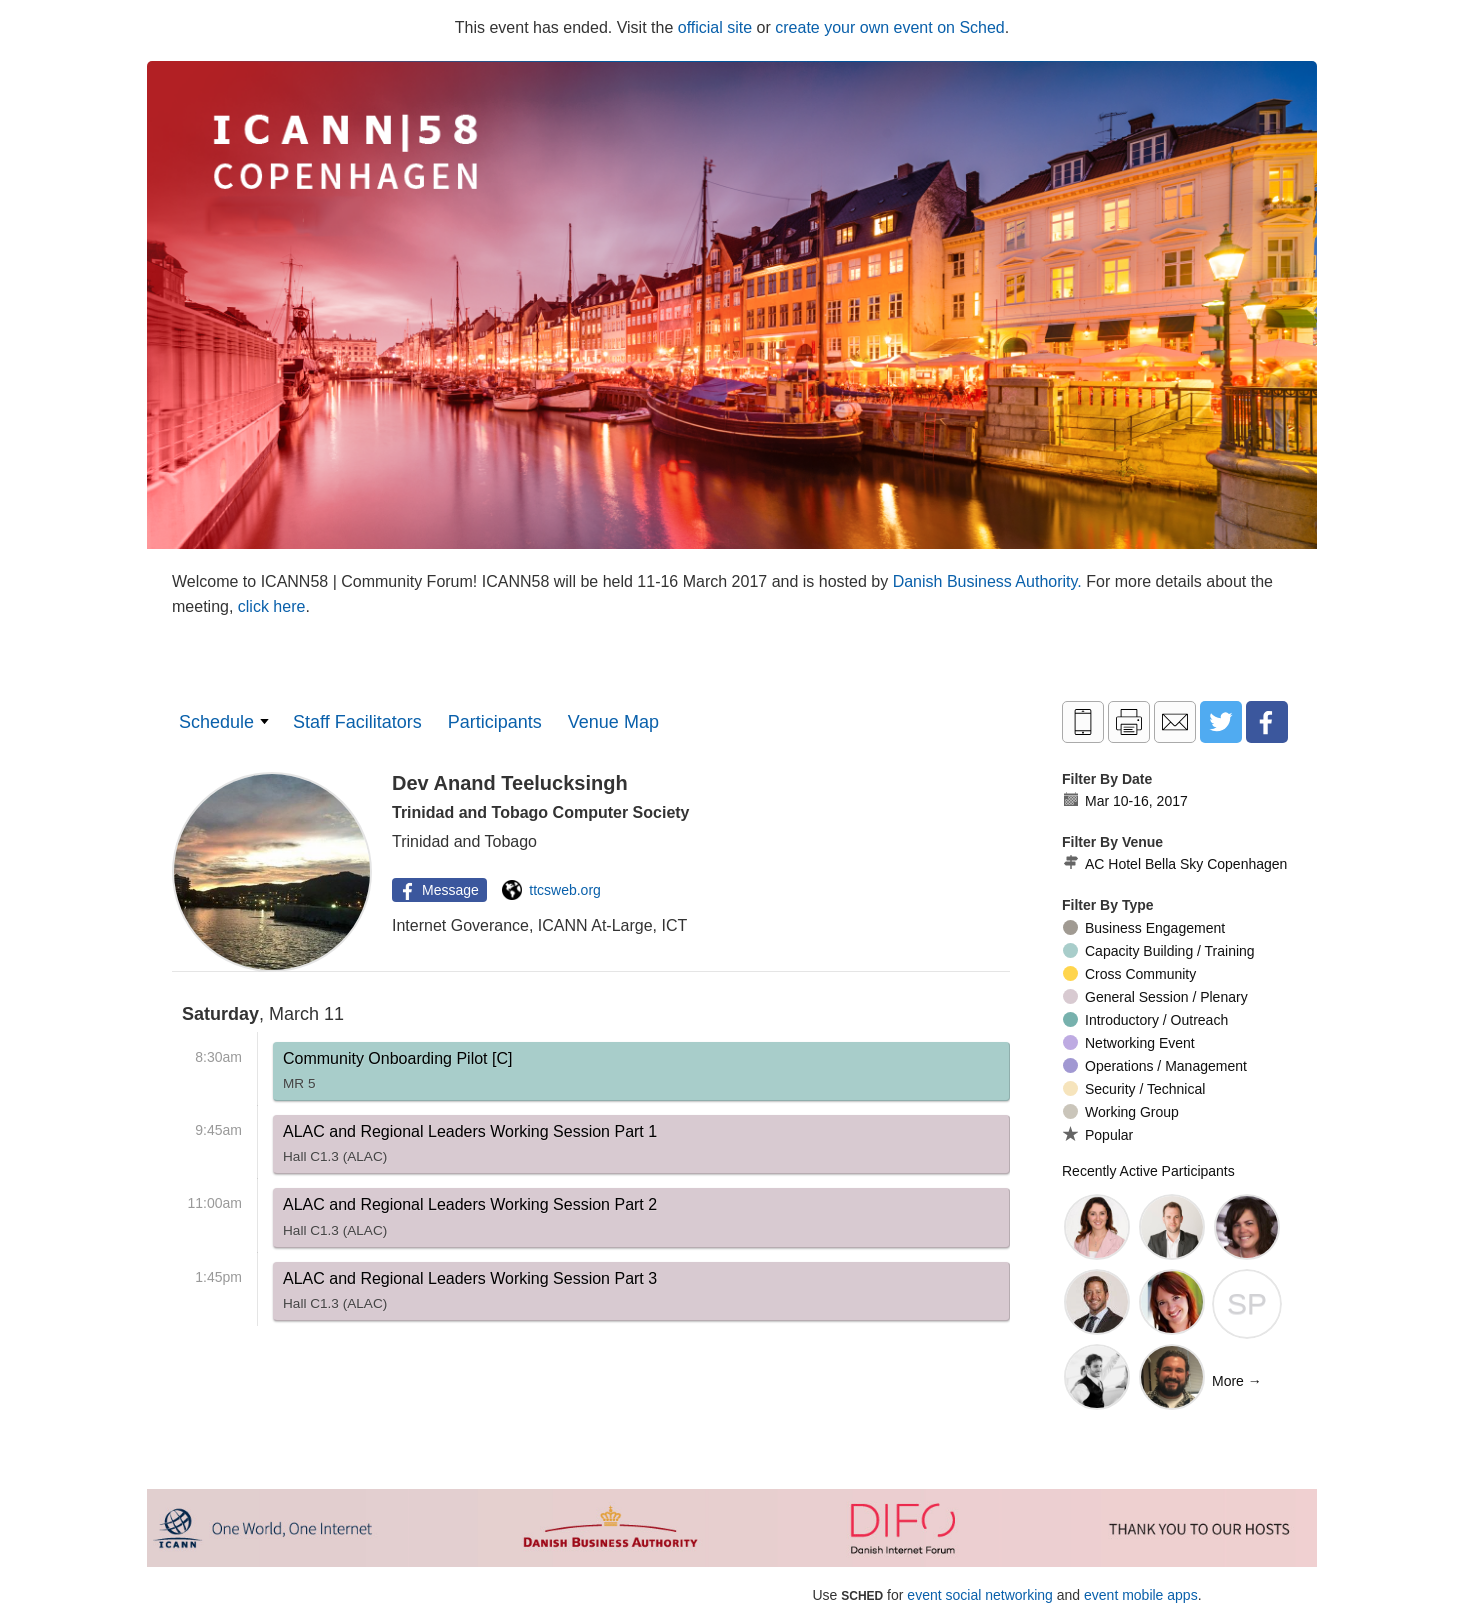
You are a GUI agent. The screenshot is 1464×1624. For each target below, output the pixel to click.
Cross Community (1129, 974)
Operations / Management (1155, 1066)
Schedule (216, 722)
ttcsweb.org (551, 890)
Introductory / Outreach (1145, 1020)
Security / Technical (1134, 1089)
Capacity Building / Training (1159, 951)
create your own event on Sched (889, 27)
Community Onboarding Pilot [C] (397, 1075)
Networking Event (1129, 1043)
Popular (1098, 1134)
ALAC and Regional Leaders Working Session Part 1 (470, 1148)
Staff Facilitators (357, 722)
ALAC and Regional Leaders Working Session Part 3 (470, 1295)
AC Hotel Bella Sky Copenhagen (1174, 864)
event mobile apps (1141, 1595)
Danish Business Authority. (990, 581)
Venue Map (613, 722)
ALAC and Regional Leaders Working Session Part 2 (470, 1221)
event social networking (980, 1595)
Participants (495, 722)
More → (1237, 1381)
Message (437, 890)
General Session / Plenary (1155, 997)
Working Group (1121, 1112)
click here (272, 606)
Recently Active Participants (1148, 1171)
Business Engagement (1144, 928)
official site (715, 27)
